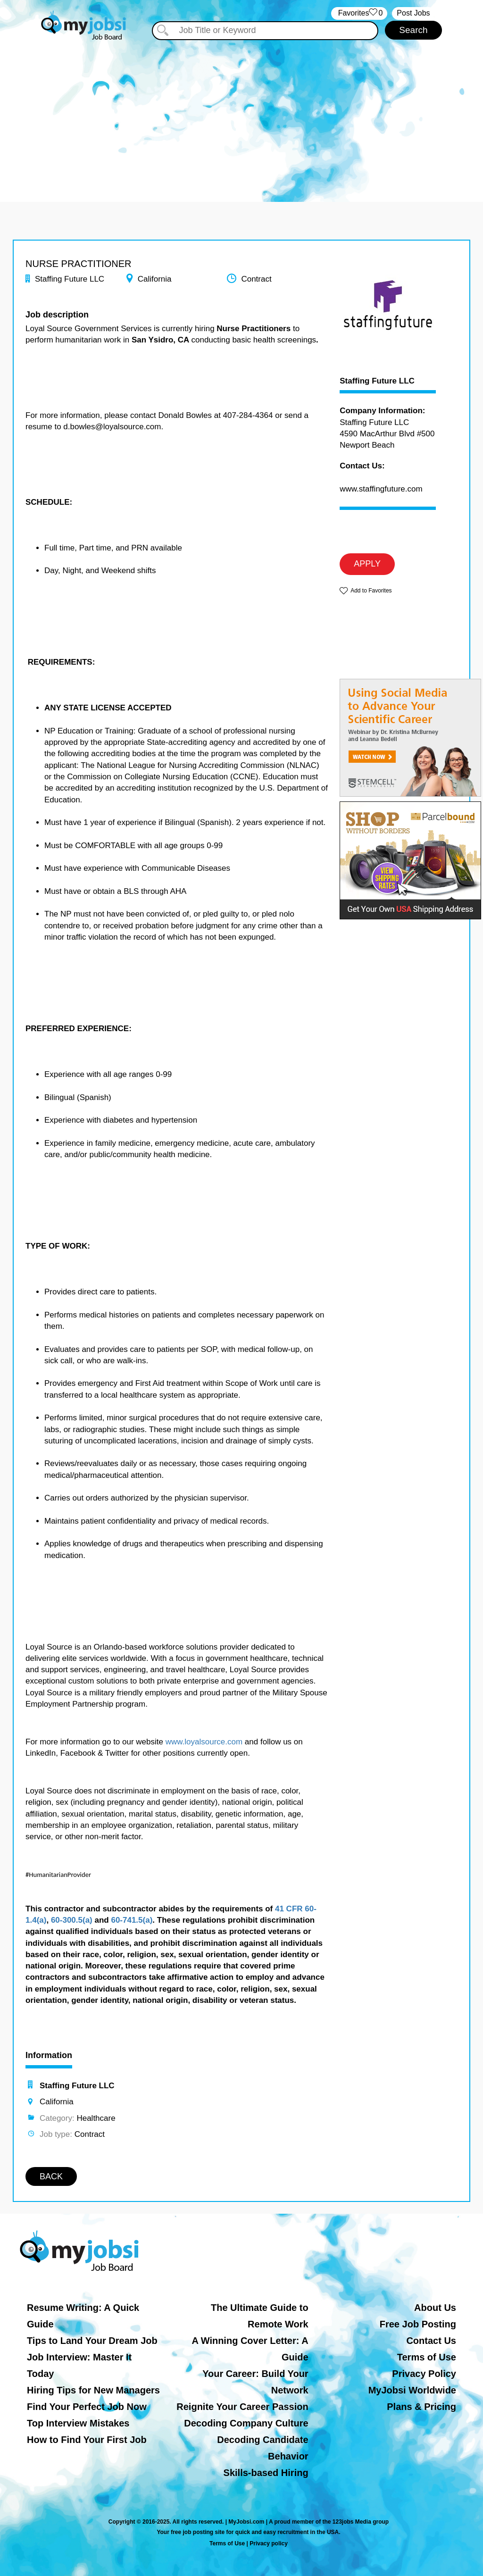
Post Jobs (413, 13)
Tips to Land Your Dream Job (92, 2340)
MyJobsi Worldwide (412, 2390)
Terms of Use (426, 2357)
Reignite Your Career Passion (242, 2406)
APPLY (367, 563)
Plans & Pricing (421, 2406)
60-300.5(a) (71, 1920)
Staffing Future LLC (377, 381)
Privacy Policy (424, 2373)
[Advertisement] (241, 112)
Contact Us (431, 2340)
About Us (435, 2307)
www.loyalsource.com (204, 1741)
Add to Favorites (370, 590)
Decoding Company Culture (246, 2423)
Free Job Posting (418, 2324)
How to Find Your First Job (87, 2439)
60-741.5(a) (131, 1920)
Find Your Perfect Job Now (87, 2406)
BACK (51, 2176)
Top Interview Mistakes (78, 2423)
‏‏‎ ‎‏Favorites (359, 13)
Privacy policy (269, 2543)
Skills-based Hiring (266, 2473)
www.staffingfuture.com (381, 488)
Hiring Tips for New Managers (93, 2390)
